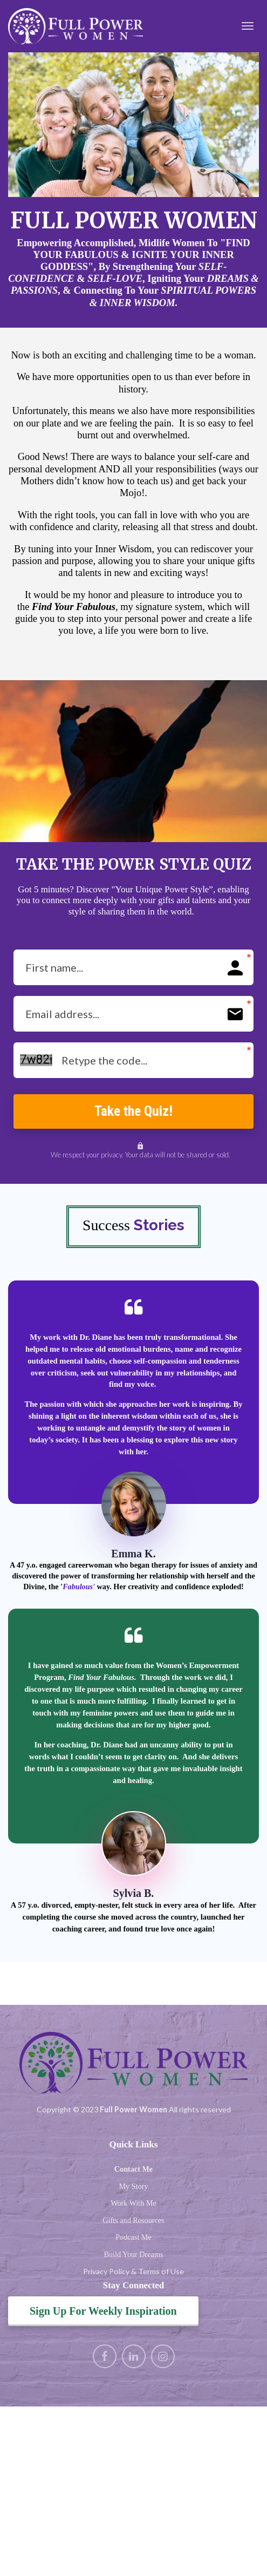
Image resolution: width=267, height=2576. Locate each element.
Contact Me (133, 2171)
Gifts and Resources (133, 2222)
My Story (133, 2188)
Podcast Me (133, 2239)
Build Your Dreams (133, 2257)
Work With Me (133, 2205)
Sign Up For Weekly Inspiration (103, 2314)
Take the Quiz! (133, 1112)
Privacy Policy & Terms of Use (133, 2274)
